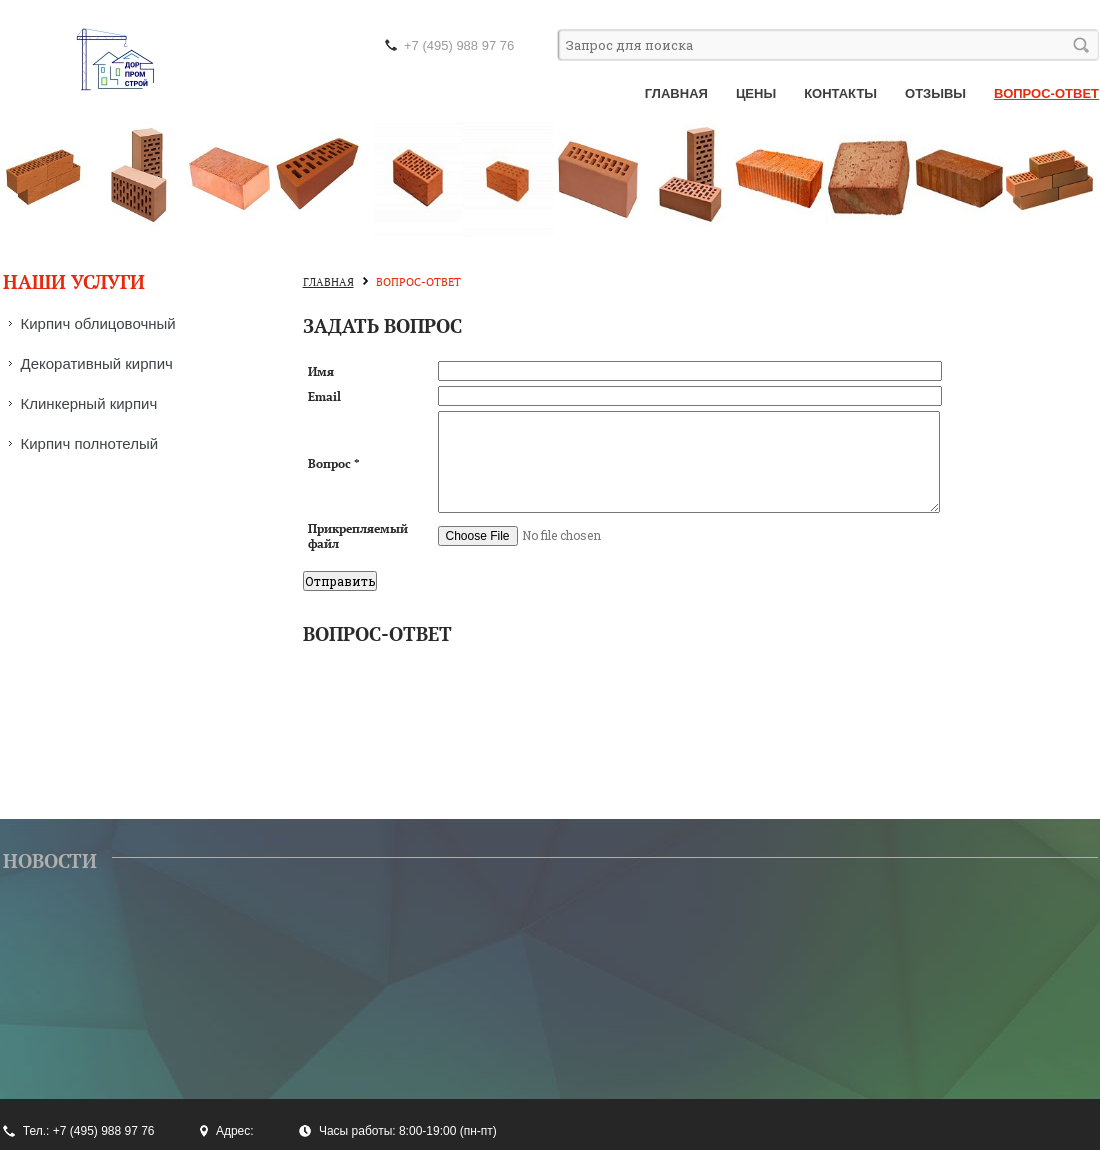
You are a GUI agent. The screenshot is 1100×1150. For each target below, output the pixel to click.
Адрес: (235, 1131)
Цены (756, 93)
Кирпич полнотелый (90, 443)
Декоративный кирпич (97, 363)
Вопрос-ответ (1046, 93)
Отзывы (935, 93)
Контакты (840, 93)
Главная (676, 93)
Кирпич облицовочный (98, 323)
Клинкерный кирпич (89, 403)
